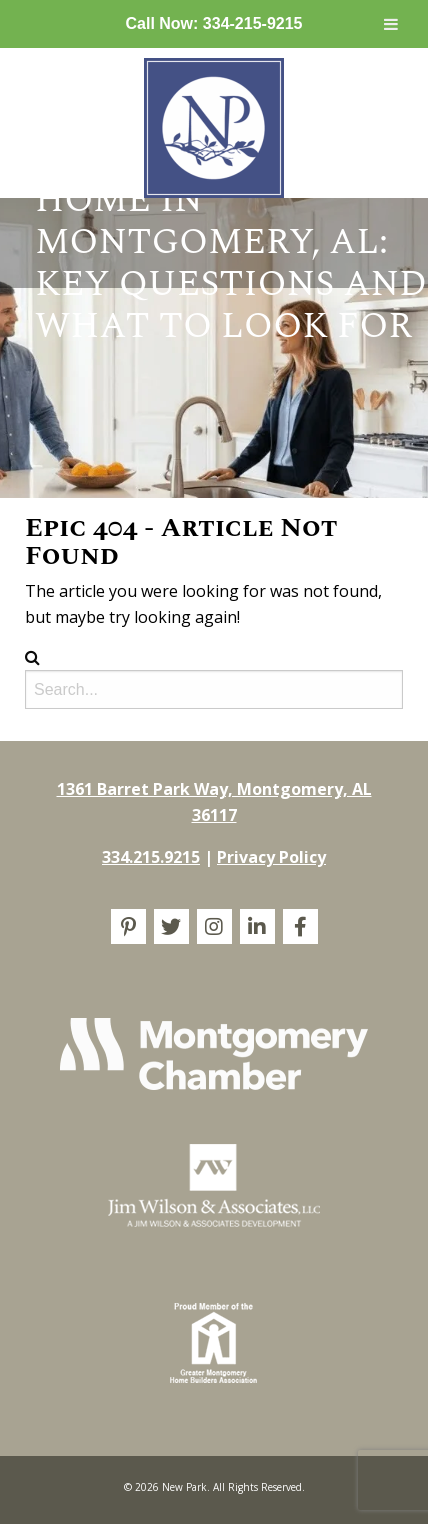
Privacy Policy (271, 857)
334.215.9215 (151, 857)
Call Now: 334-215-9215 (214, 23)
